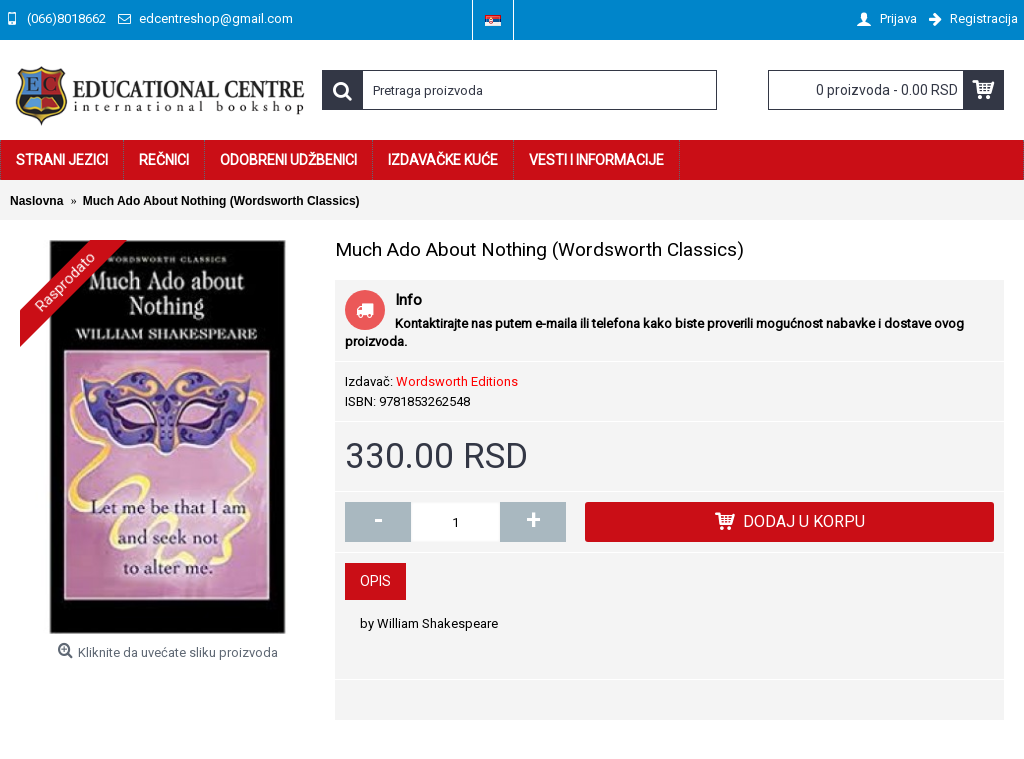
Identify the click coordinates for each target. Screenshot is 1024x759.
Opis (375, 581)
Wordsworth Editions (457, 381)
